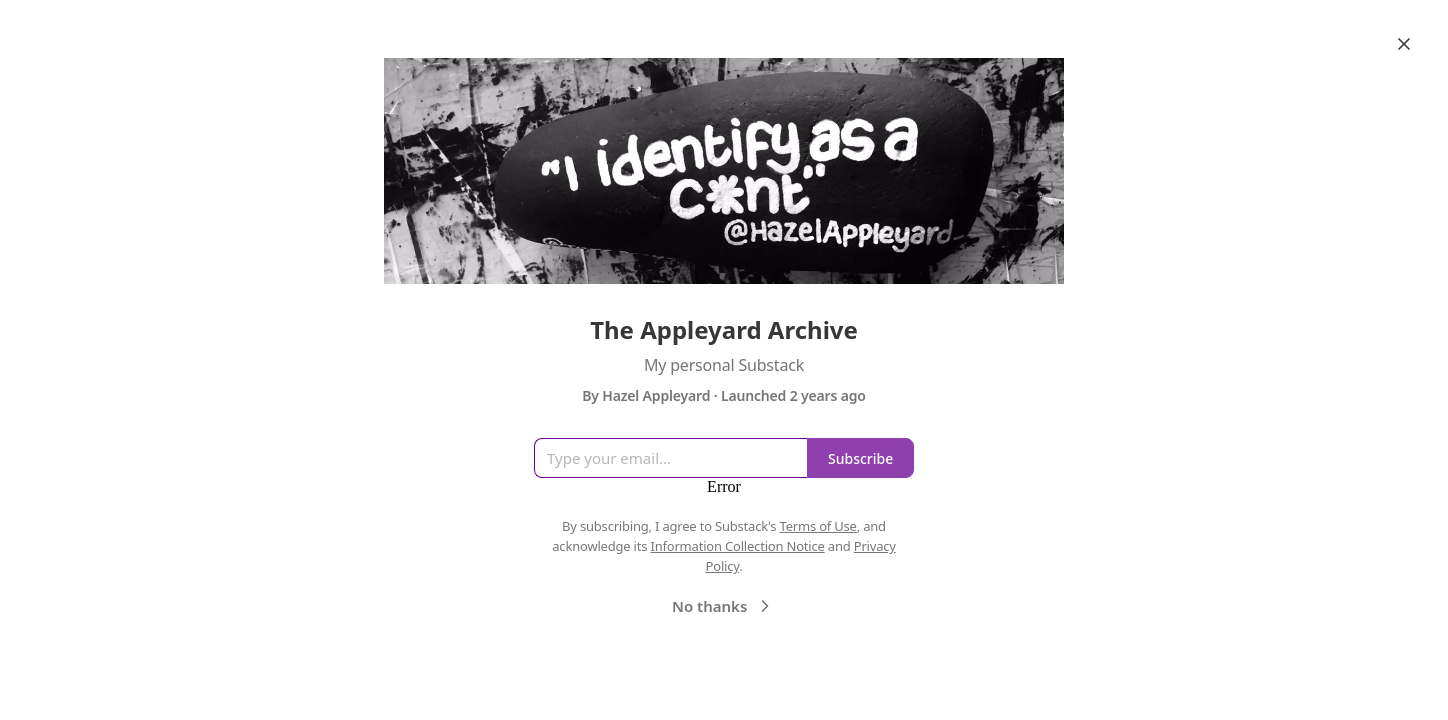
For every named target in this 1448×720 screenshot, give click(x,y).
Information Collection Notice (737, 546)
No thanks (723, 606)
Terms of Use (818, 526)
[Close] (1404, 44)
